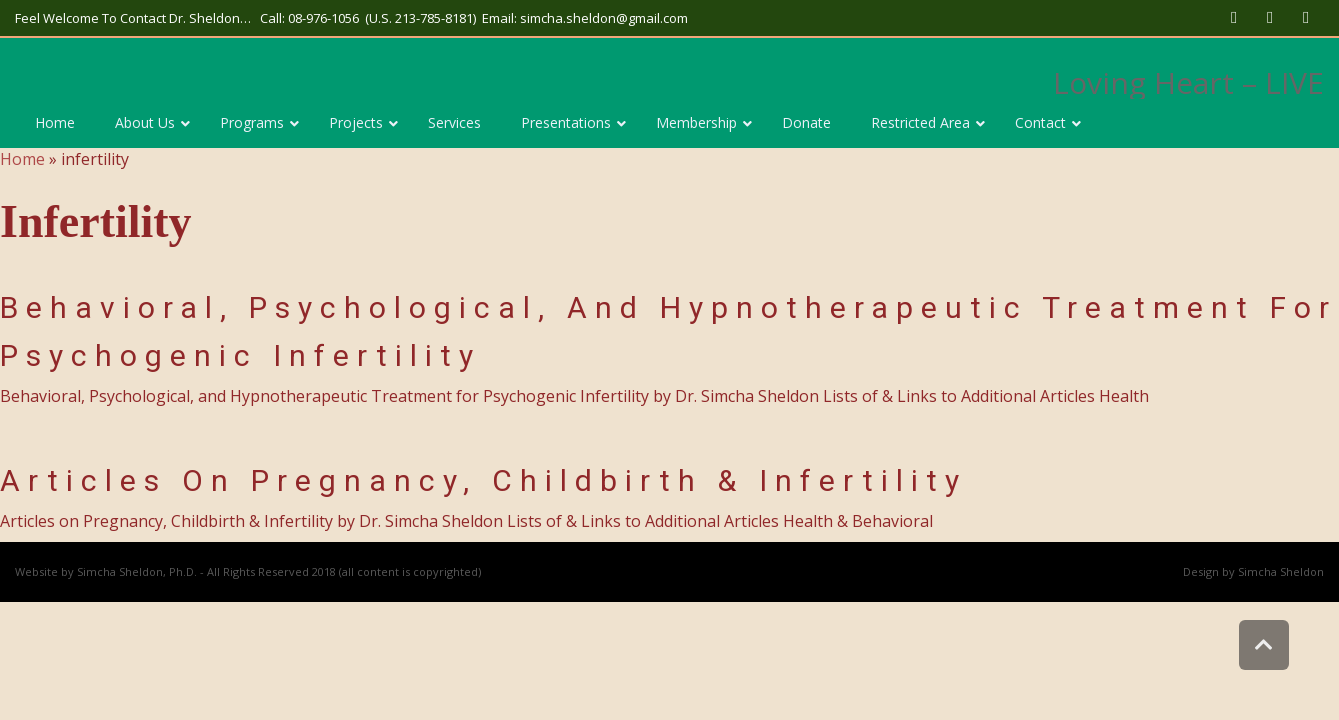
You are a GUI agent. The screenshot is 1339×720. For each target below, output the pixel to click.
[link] (1234, 18)
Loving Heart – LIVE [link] (1188, 82)
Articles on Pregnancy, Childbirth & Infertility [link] (483, 480)
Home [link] (22, 159)
